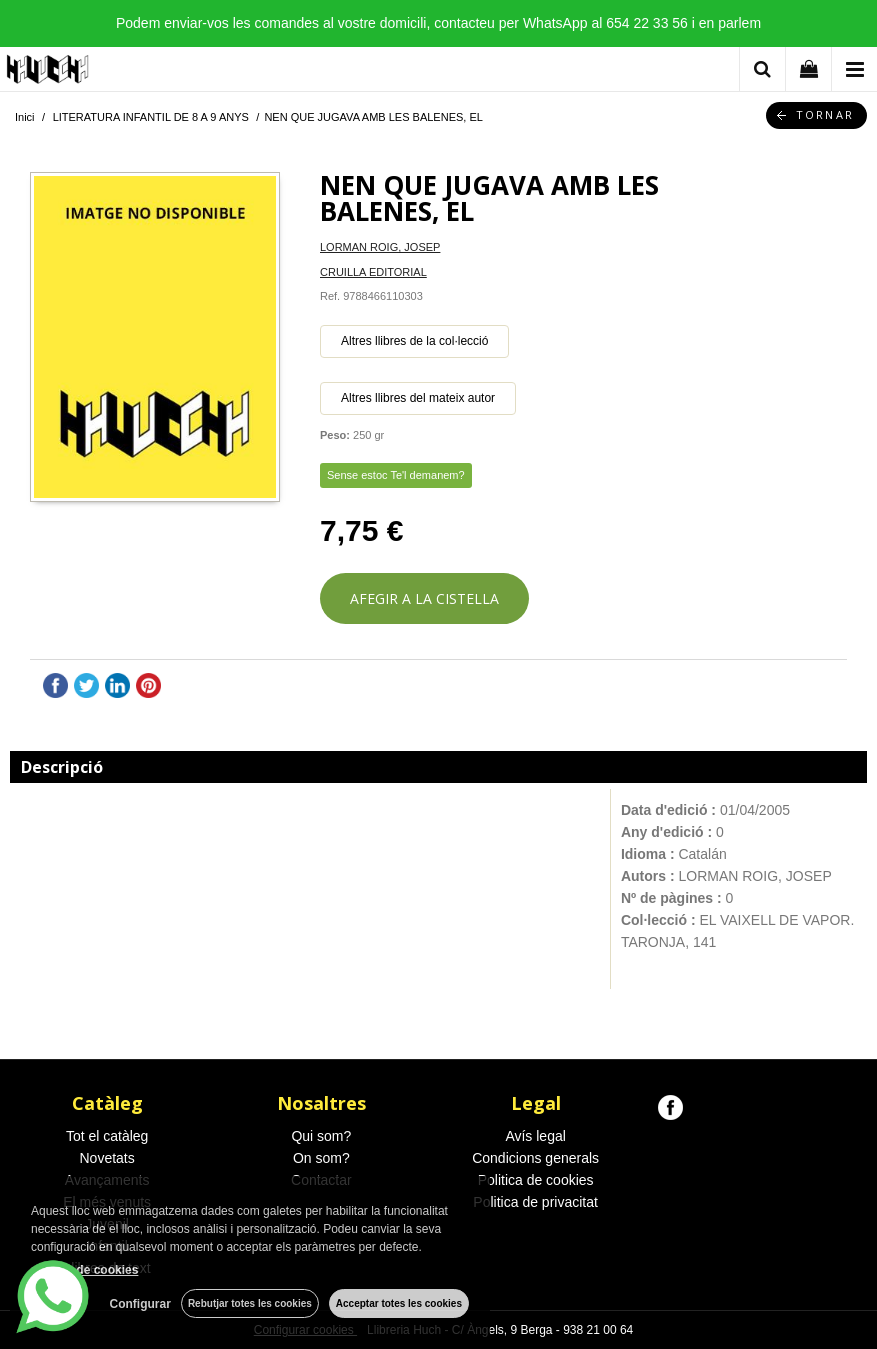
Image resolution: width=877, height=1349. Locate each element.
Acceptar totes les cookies (399, 1303)
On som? (321, 1158)
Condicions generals (535, 1158)
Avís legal (535, 1136)
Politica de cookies (536, 1180)
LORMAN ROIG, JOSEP (380, 247)
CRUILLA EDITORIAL (373, 272)
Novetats (107, 1158)
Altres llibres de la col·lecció (414, 341)
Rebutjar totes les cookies (250, 1303)
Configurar (140, 1304)
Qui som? (321, 1136)
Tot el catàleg (107, 1136)
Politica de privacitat (535, 1202)
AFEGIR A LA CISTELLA (424, 598)
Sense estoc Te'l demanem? (396, 475)
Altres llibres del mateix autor (418, 398)
